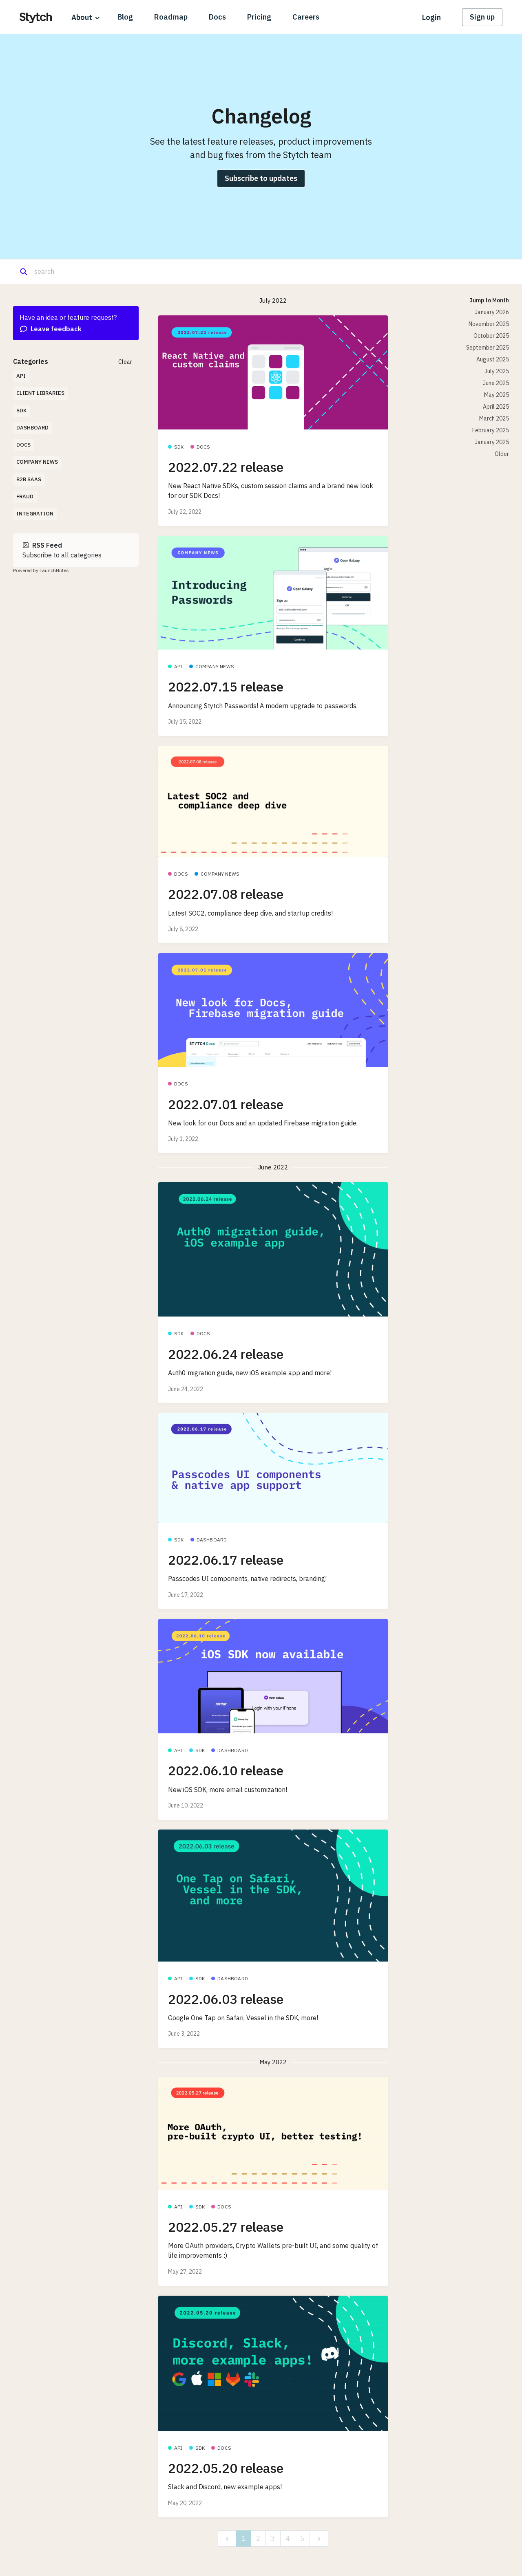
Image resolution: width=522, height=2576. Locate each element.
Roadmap (171, 17)
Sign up (482, 17)
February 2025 (490, 430)
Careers (305, 17)
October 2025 (491, 335)
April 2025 (496, 406)
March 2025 (494, 418)
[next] (319, 2538)
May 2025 (496, 395)
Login (431, 17)
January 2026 (492, 312)
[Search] (73, 272)
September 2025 (487, 347)
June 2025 (496, 383)
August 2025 (492, 359)
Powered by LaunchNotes (41, 570)
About (81, 17)
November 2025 (489, 324)
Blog (125, 17)
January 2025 (492, 442)
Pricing (259, 17)
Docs (217, 17)
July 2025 (496, 371)
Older (502, 454)
